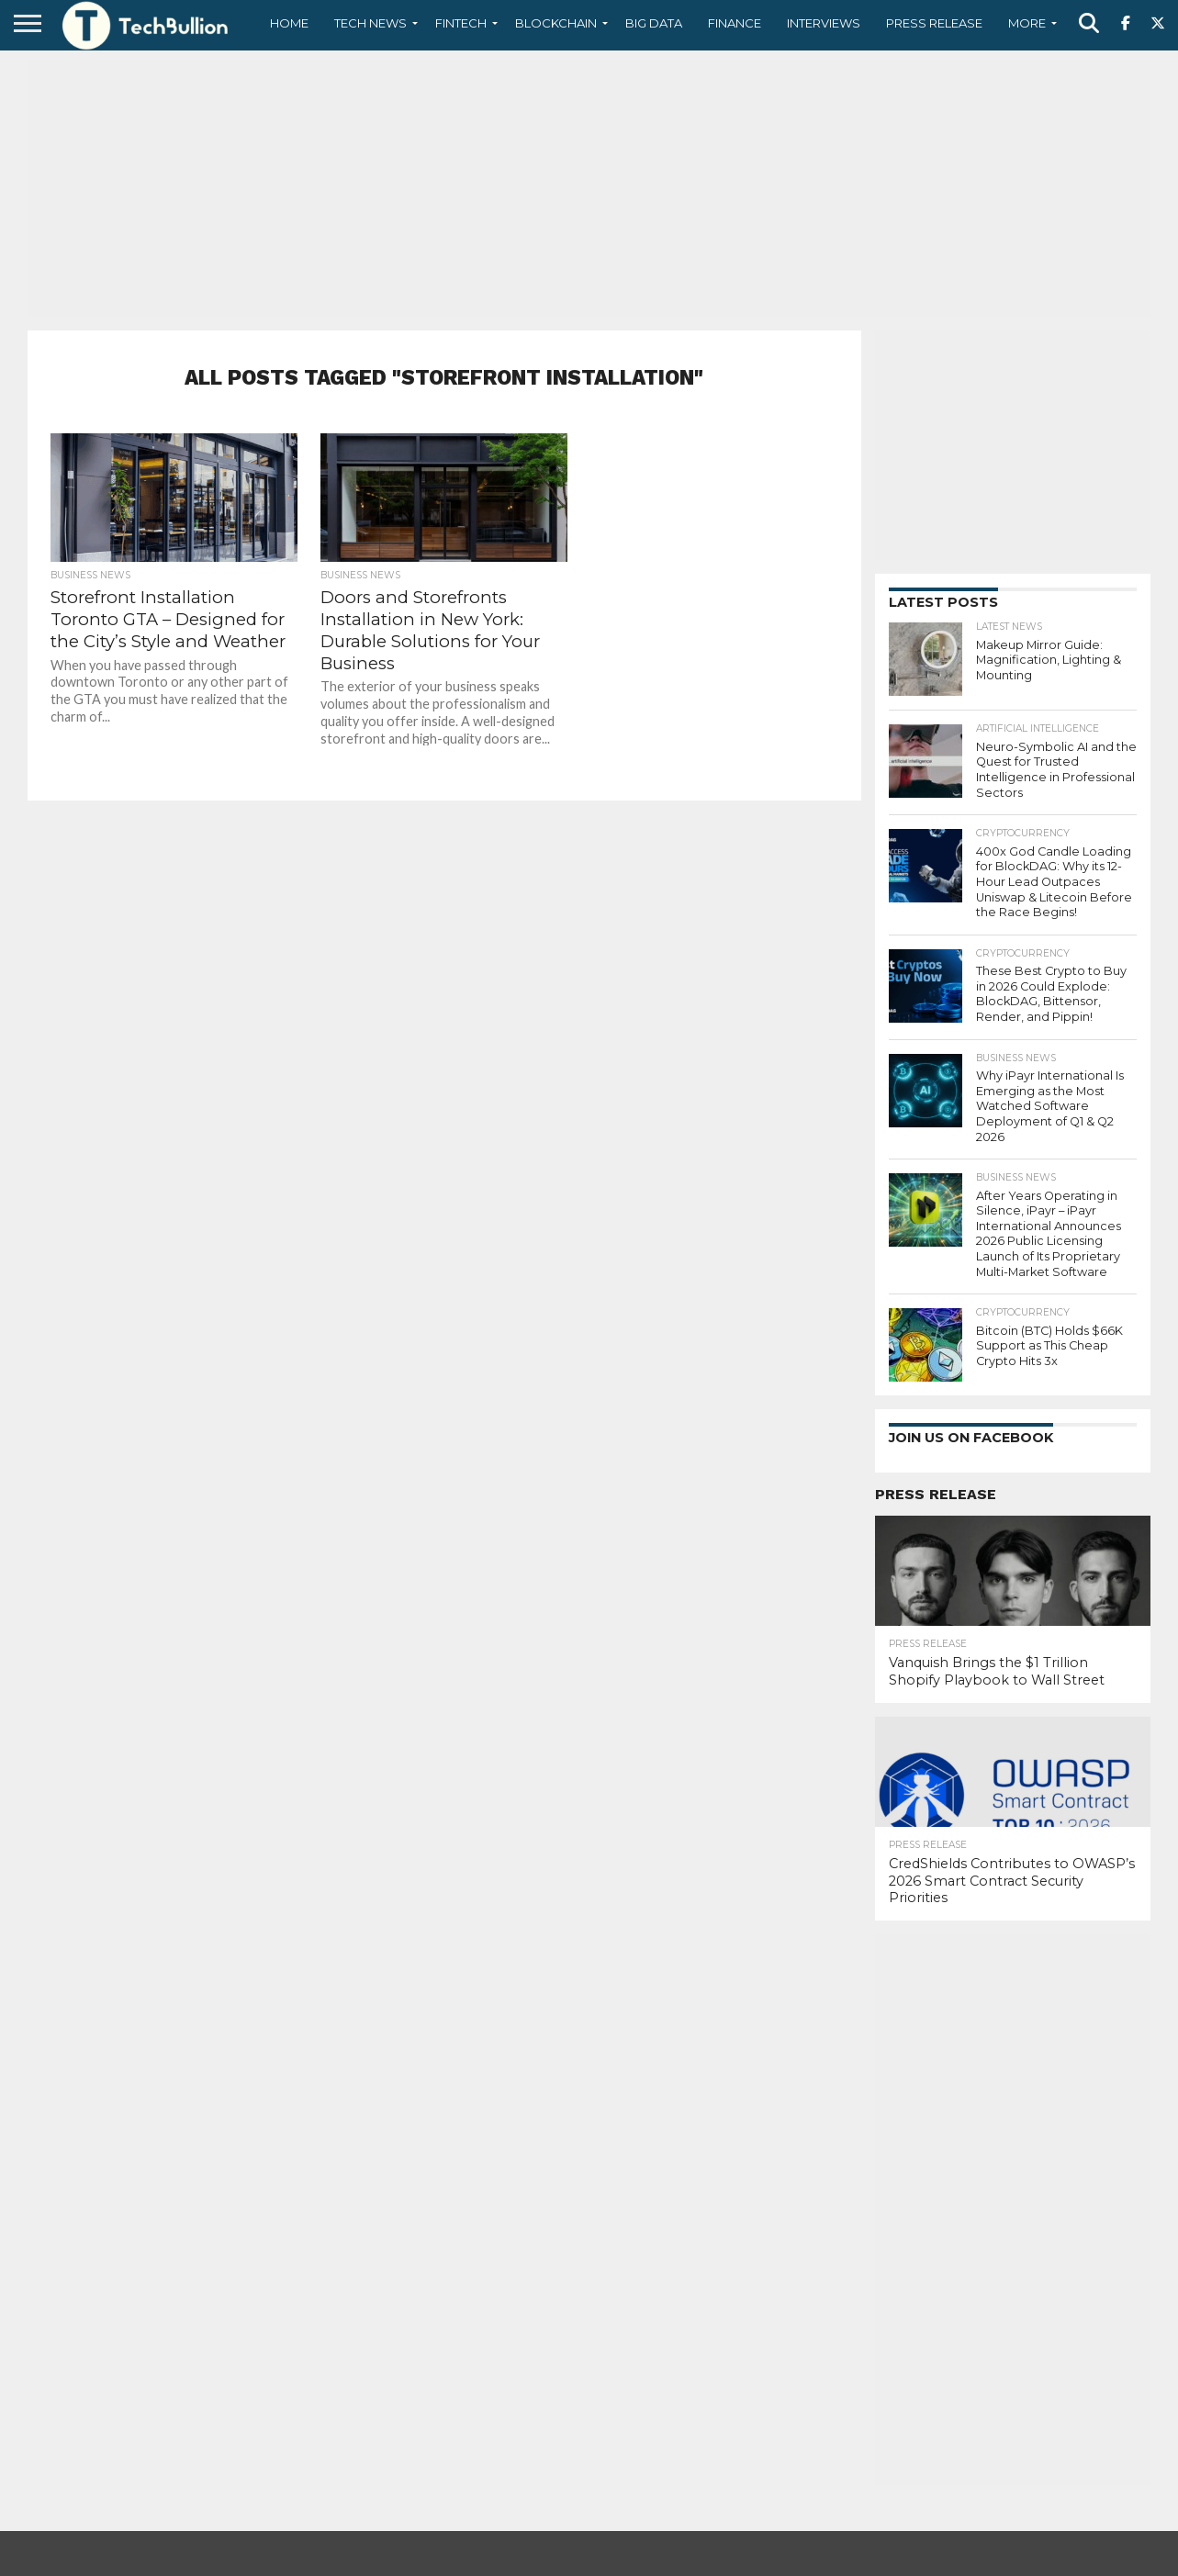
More (1027, 23)
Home (289, 23)
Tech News (370, 23)
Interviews (823, 23)
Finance (734, 23)
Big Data (653, 23)
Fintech (461, 23)
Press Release (934, 23)
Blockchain (556, 23)
